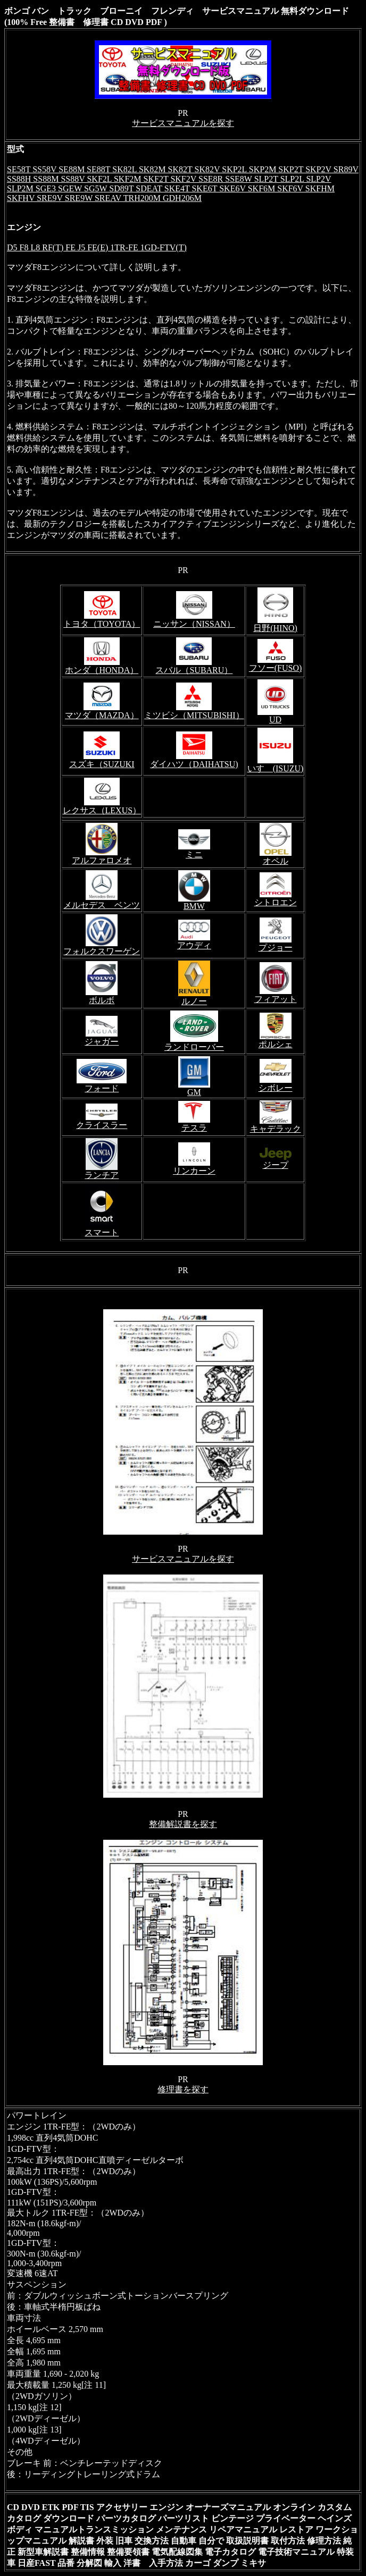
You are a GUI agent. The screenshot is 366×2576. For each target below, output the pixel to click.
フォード (102, 1088)
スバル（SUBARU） (193, 670)
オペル (275, 860)
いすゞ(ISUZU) (275, 768)
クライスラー (101, 1125)
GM (194, 1092)
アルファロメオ (101, 860)
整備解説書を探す (183, 1824)
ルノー (194, 1001)
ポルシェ (276, 1044)
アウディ (194, 945)
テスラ (194, 1127)
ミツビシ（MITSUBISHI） (194, 715)
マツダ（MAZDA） (102, 715)
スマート (102, 1232)
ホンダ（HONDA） (101, 670)
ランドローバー (194, 1046)
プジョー (276, 947)
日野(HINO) (275, 628)
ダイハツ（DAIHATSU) (194, 764)
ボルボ (101, 1000)
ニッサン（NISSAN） (194, 623)
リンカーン (194, 1170)
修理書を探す (183, 2089)
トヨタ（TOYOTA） (101, 623)
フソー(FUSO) (275, 667)
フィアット (275, 999)
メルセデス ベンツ (101, 905)
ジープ (275, 1164)
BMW (194, 906)
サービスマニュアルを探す (183, 123)
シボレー (276, 1087)
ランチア (102, 1175)
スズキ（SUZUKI (102, 764)
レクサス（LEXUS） (102, 810)
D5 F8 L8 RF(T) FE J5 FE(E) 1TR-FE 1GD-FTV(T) (97, 247)
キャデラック (275, 1128)
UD (275, 719)
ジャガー (102, 1041)
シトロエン (275, 902)
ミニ (194, 854)
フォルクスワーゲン (101, 951)
